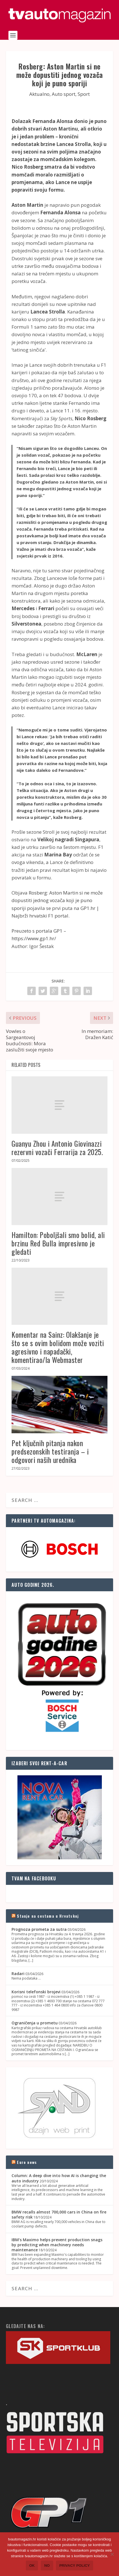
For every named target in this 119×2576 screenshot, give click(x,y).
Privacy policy (74, 2565)
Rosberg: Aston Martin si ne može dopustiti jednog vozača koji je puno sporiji (57, 900)
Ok (32, 2565)
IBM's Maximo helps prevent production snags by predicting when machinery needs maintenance (57, 2244)
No (47, 2565)
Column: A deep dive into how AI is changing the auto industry (59, 2178)
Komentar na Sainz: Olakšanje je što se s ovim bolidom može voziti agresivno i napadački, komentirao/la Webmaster (58, 1347)
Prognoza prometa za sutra (39, 1929)
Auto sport (63, 94)
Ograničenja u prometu (35, 2023)
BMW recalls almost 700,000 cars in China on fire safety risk (59, 2214)
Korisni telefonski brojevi (36, 1991)
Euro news (27, 2162)
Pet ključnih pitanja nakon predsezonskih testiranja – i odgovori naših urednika (50, 1451)
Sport (84, 94)
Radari (18, 1973)
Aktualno (39, 94)
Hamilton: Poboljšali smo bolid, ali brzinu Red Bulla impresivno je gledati (58, 1243)
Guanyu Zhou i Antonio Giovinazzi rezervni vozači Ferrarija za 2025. (57, 1147)
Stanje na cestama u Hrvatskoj (48, 1916)
